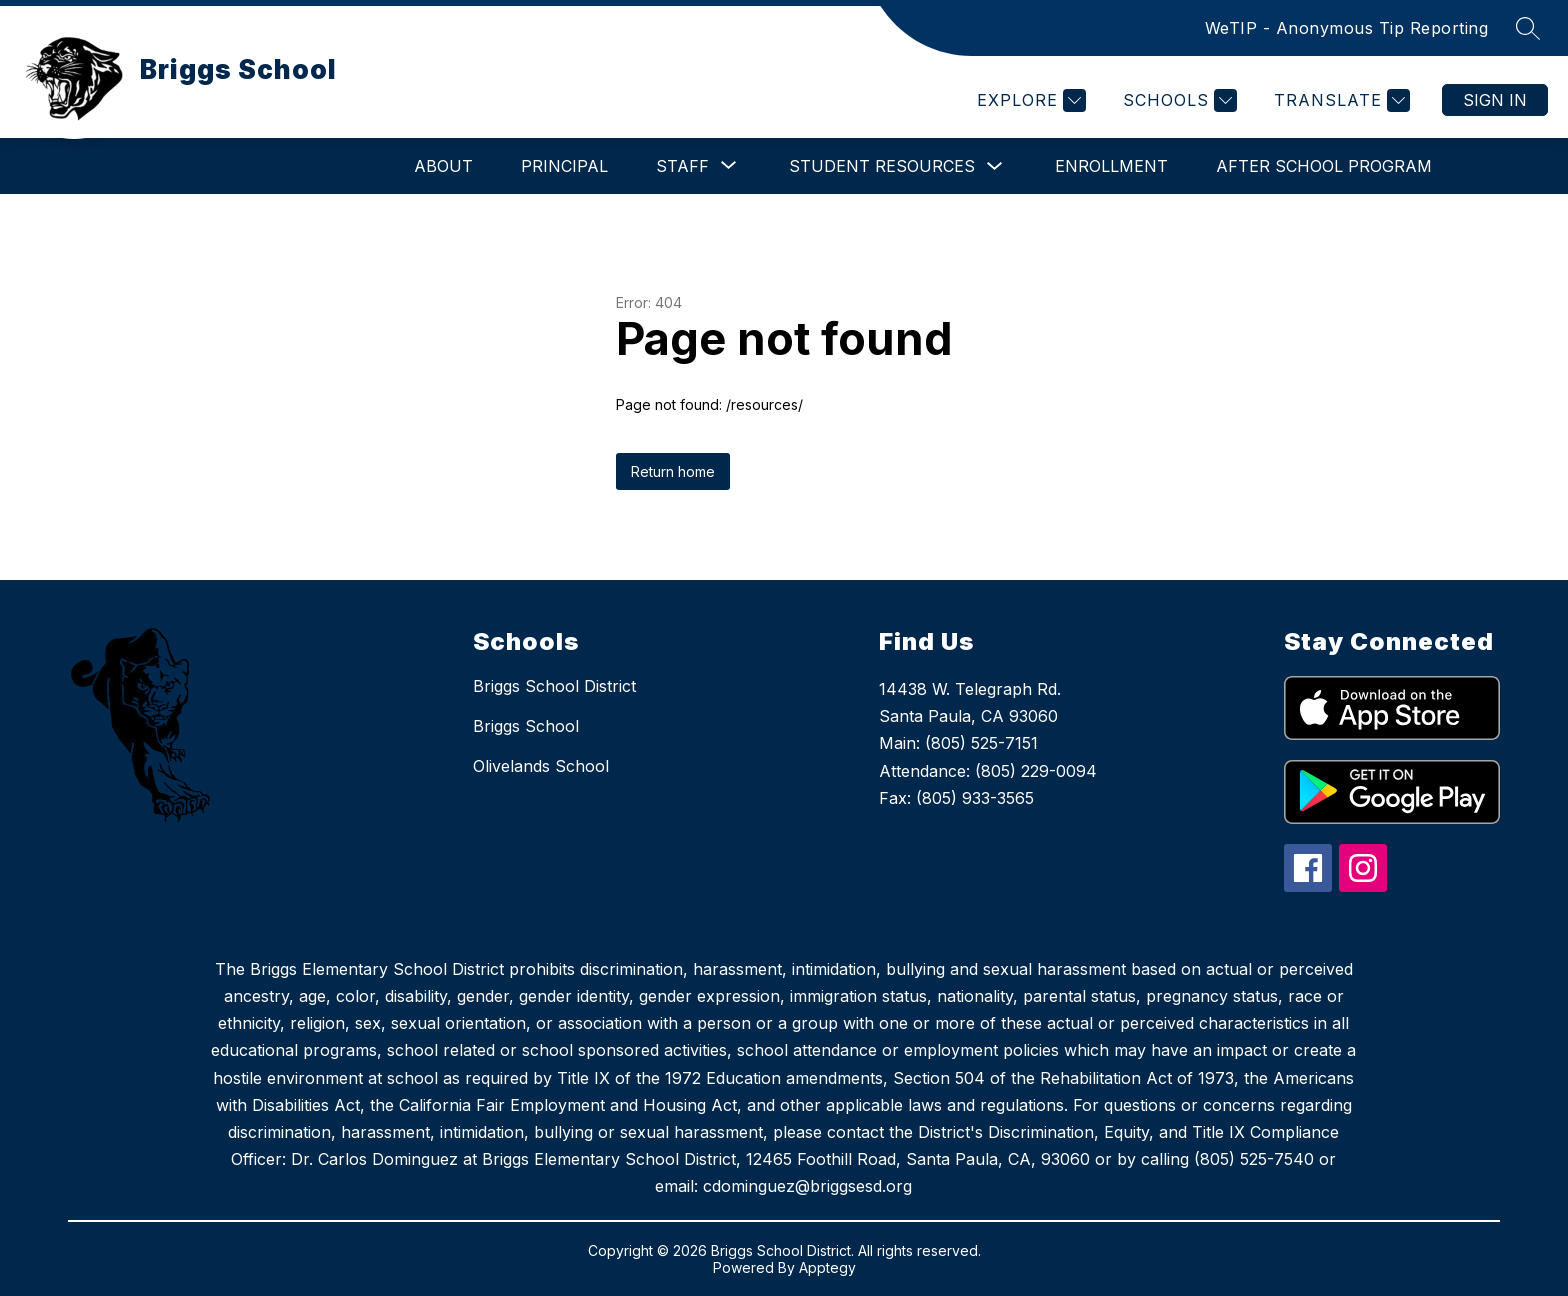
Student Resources (882, 166)
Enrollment (1111, 166)
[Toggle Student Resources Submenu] (995, 166)
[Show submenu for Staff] (682, 166)
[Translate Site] (1339, 100)
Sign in (1495, 100)
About (443, 166)
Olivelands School (541, 766)
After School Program (1324, 166)
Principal (564, 166)
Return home (673, 471)
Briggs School (526, 726)
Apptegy (827, 1267)
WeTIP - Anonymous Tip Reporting (1347, 28)
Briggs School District (554, 686)
